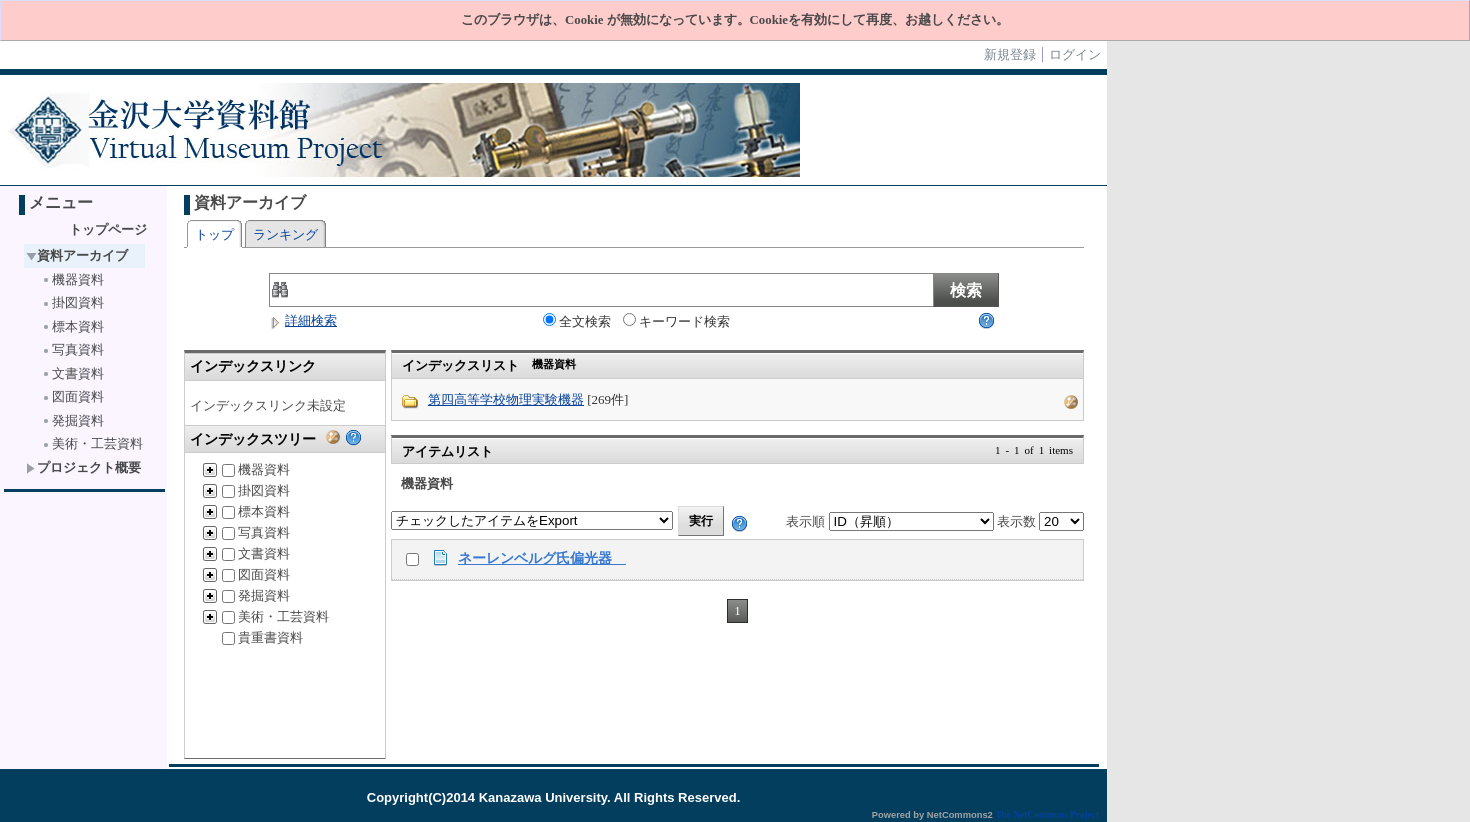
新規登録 (1010, 54)
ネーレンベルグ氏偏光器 (542, 558)
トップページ (108, 229)
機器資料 (72, 279)
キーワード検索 (676, 321)
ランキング (285, 234)
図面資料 (72, 396)
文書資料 (72, 373)
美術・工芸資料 (92, 443)
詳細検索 (303, 320)
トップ (214, 234)
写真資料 (72, 349)
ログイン (1075, 54)
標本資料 (72, 326)
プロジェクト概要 (83, 467)
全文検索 (577, 321)
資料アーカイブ (77, 255)
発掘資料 (72, 420)
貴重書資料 (262, 637)
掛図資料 (72, 302)
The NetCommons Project (1047, 815)
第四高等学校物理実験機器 (506, 399)
